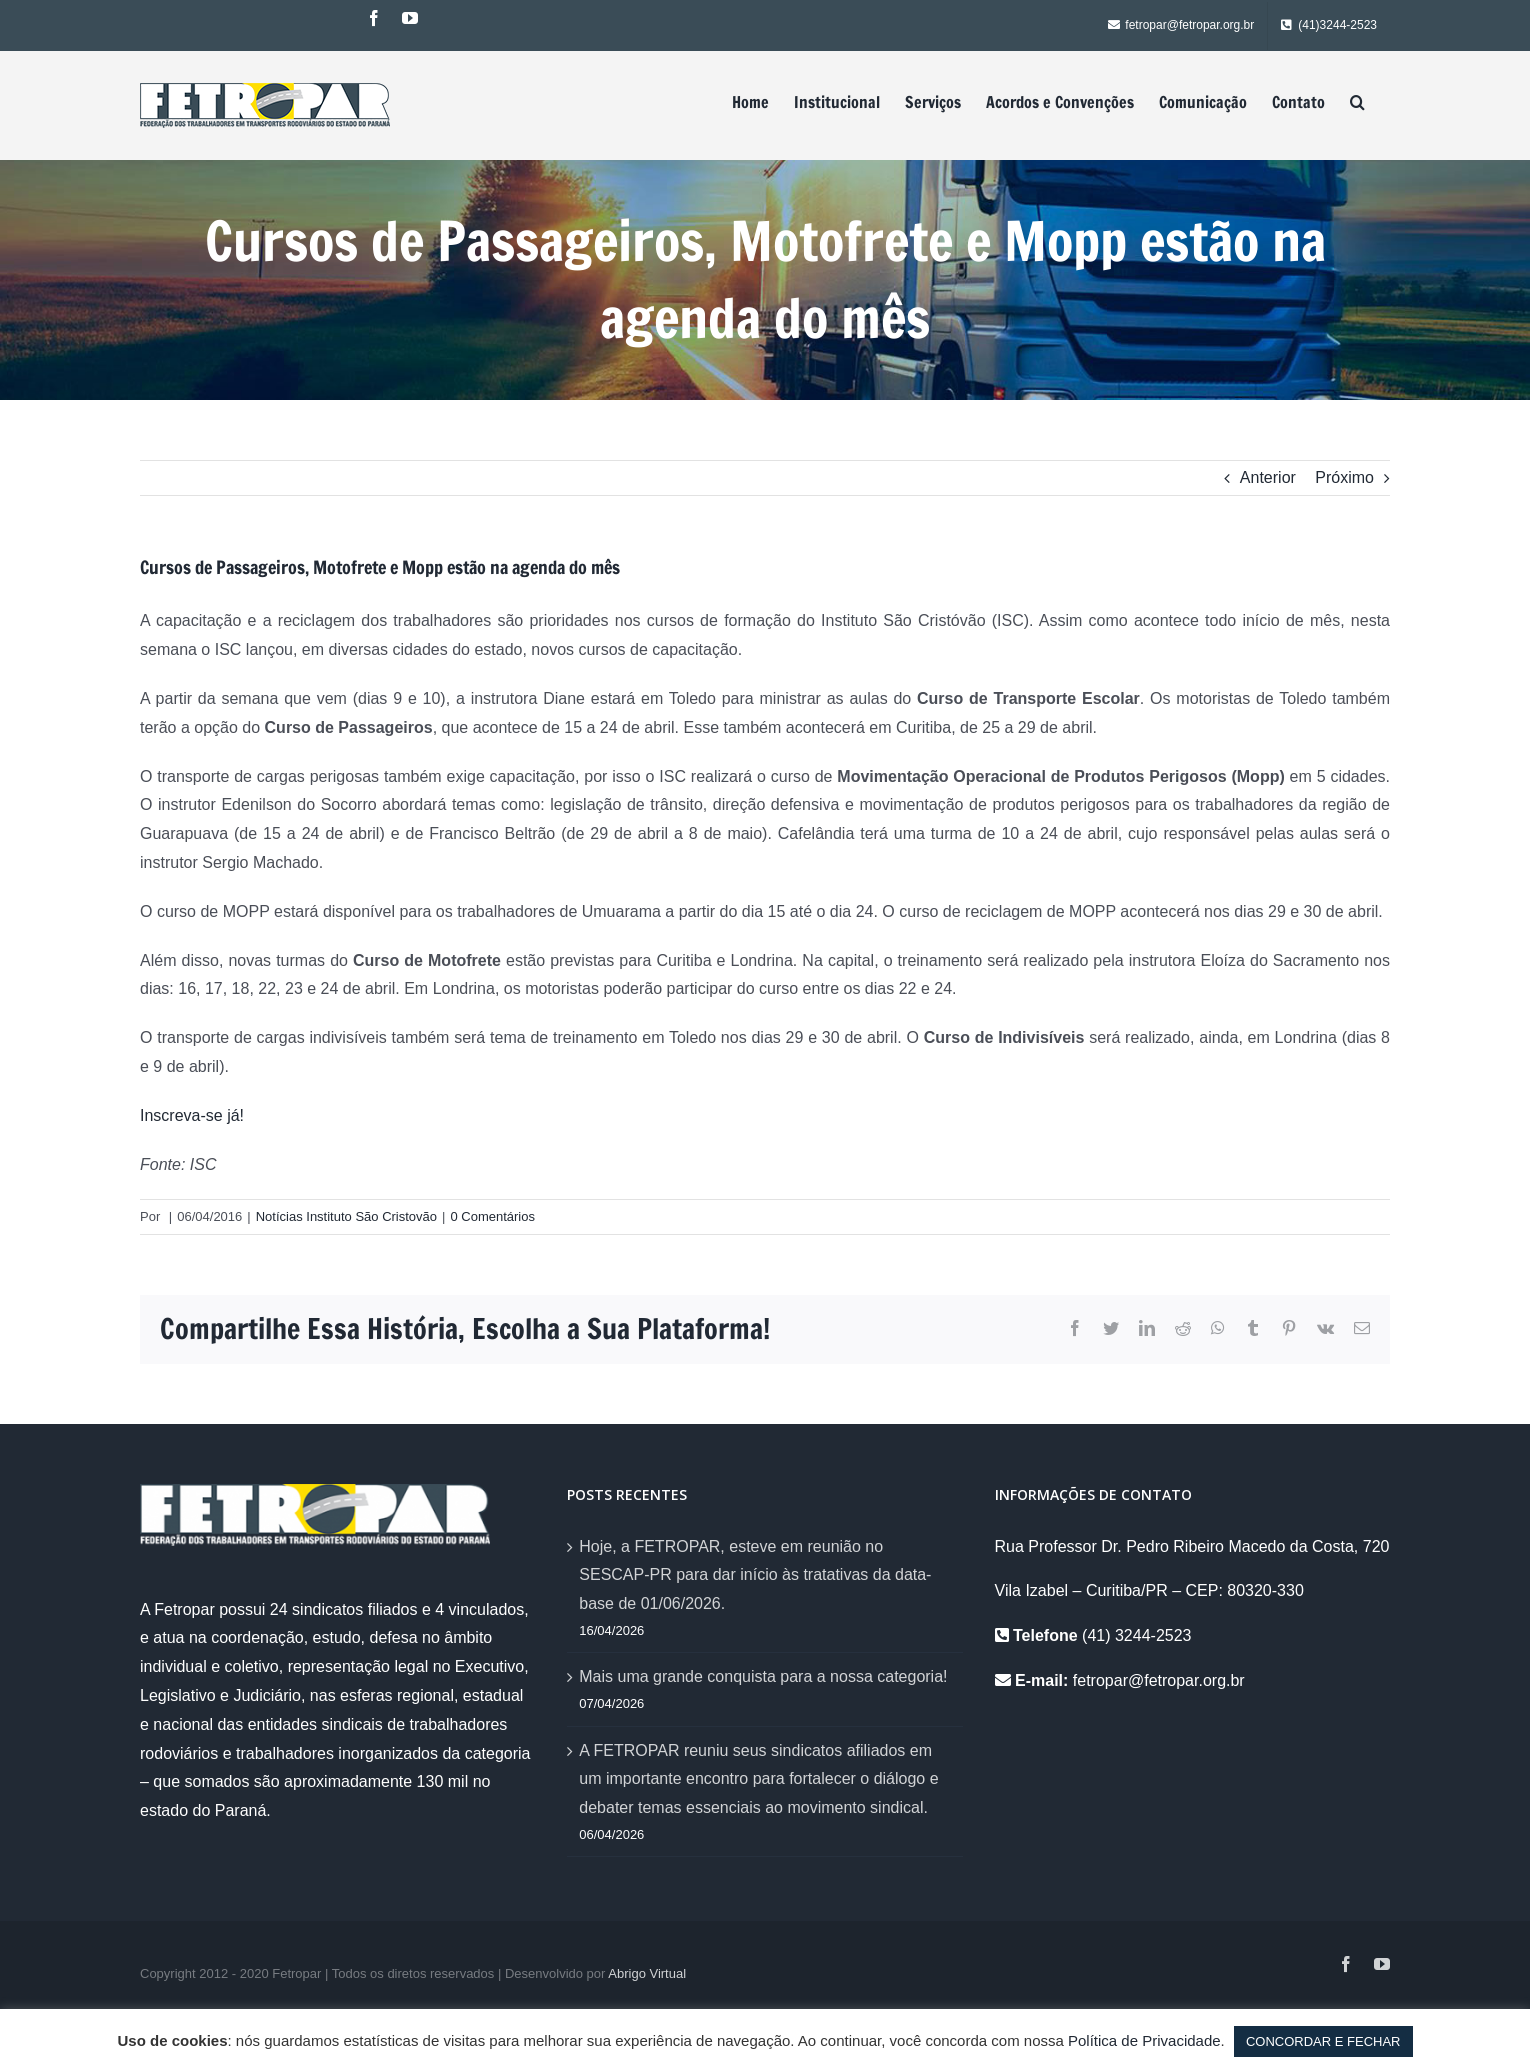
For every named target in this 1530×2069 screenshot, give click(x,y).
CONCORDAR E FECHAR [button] (1323, 2041)
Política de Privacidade (1144, 2040)
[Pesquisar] (1357, 102)
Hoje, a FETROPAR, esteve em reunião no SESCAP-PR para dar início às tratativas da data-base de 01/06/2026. (755, 1575)
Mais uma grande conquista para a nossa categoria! (763, 1676)
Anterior (1268, 477)
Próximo (1344, 477)
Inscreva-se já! (194, 1115)
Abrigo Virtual (647, 1973)
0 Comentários (492, 1216)
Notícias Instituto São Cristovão (346, 1216)
